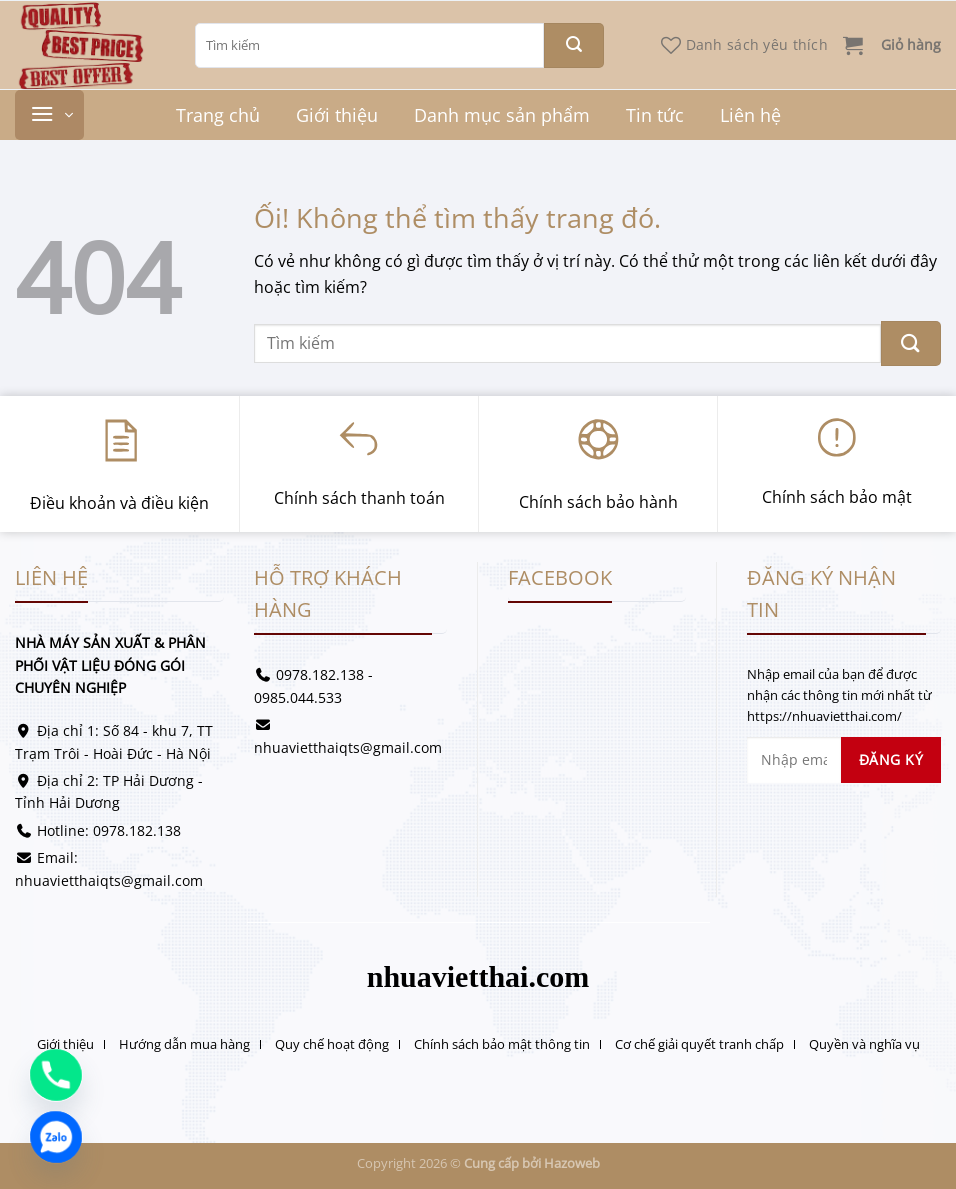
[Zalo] (56, 1137)
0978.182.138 (137, 830)
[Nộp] (574, 45)
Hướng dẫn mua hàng (184, 1044)
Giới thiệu (337, 115)
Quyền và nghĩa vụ (864, 1044)
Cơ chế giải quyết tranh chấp (699, 1044)
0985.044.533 (298, 697)
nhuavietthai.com (478, 976)
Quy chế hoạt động (332, 1044)
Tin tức (655, 115)
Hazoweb (572, 1163)
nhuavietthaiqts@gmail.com (109, 880)
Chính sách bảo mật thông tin (502, 1044)
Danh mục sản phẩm (502, 115)
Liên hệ (750, 115)
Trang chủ (218, 115)
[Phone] (56, 1075)
